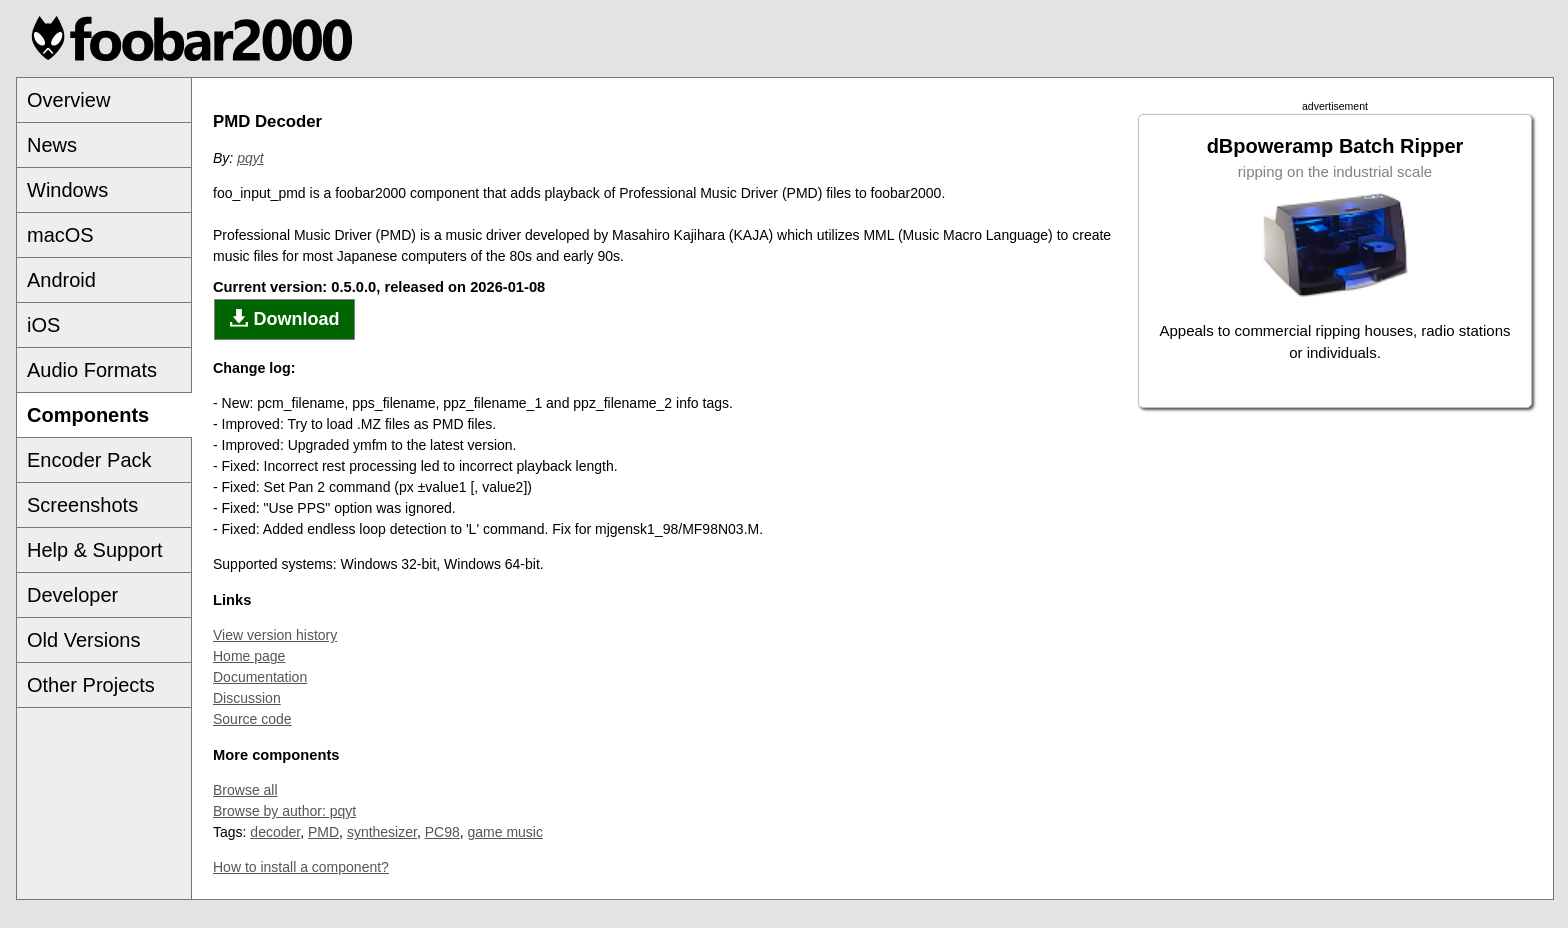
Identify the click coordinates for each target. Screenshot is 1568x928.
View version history (275, 635)
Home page (249, 656)
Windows (67, 190)
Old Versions (83, 640)
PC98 (442, 832)
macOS (60, 235)
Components (88, 415)
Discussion (247, 698)
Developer (72, 595)
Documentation (260, 677)
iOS (43, 325)
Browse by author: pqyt (284, 811)
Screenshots (82, 505)
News (52, 145)
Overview (68, 100)
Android (61, 280)
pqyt (250, 158)
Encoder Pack (89, 460)
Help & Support (95, 550)
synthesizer (382, 832)
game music (505, 832)
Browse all (245, 790)
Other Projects (91, 685)
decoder (275, 832)
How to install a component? (301, 867)
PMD (323, 832)
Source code (252, 719)
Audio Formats (92, 370)
